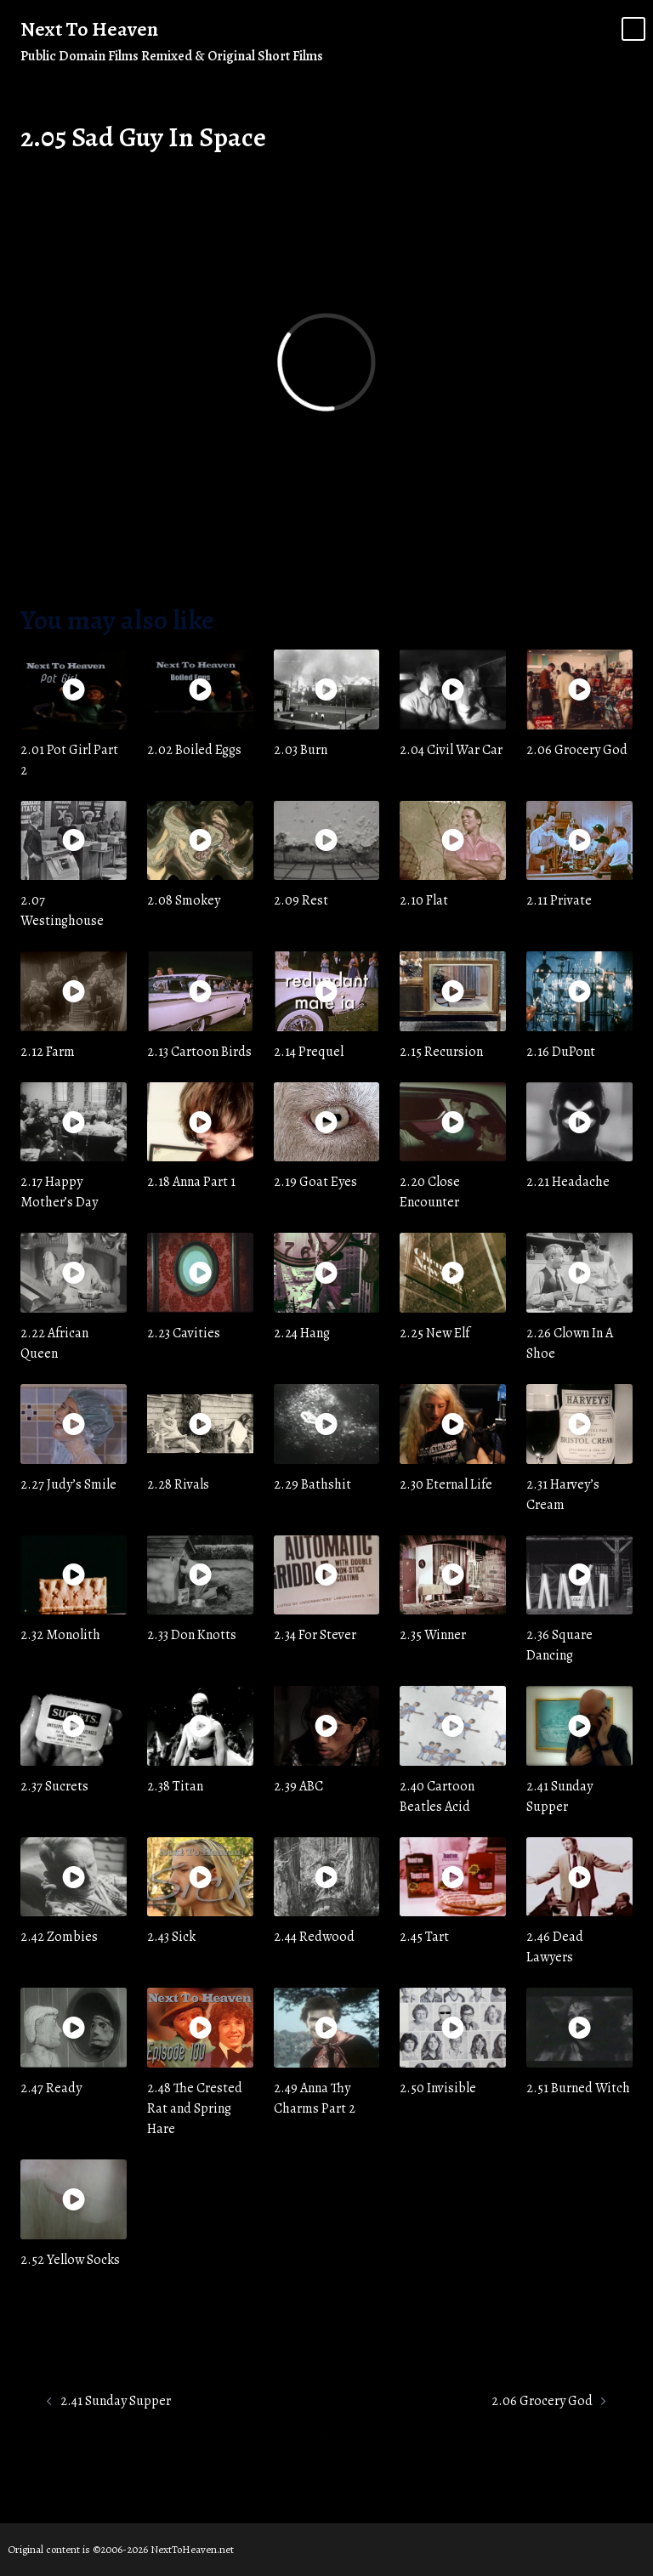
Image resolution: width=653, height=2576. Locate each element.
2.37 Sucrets (54, 1786)
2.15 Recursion (441, 1051)
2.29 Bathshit (312, 1484)
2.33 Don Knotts (191, 1635)
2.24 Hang (302, 1333)
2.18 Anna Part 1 (191, 1181)
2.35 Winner (433, 1635)
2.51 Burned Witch (578, 2088)
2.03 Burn (300, 749)
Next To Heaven (89, 29)
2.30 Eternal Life (446, 1484)
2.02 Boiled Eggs (194, 749)
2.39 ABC (298, 1786)
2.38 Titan (175, 1786)
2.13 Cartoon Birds (199, 1051)
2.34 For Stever (315, 1635)
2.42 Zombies (59, 1936)
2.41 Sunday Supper (115, 2401)
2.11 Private (559, 900)
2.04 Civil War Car (451, 749)
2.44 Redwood (314, 1936)
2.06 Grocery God (576, 749)
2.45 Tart (424, 1936)
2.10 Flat (424, 900)
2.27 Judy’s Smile (68, 1484)
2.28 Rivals (178, 1484)
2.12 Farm (47, 1051)
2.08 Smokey (183, 900)
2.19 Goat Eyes (315, 1181)
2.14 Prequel (309, 1051)
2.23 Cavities (183, 1333)
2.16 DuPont (560, 1051)
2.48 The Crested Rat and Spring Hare (194, 2108)
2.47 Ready (51, 2088)
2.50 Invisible (438, 2088)
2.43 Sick (171, 1936)
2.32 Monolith (60, 1635)
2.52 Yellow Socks (70, 2259)
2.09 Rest (301, 900)
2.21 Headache (568, 1181)
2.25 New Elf (434, 1333)
